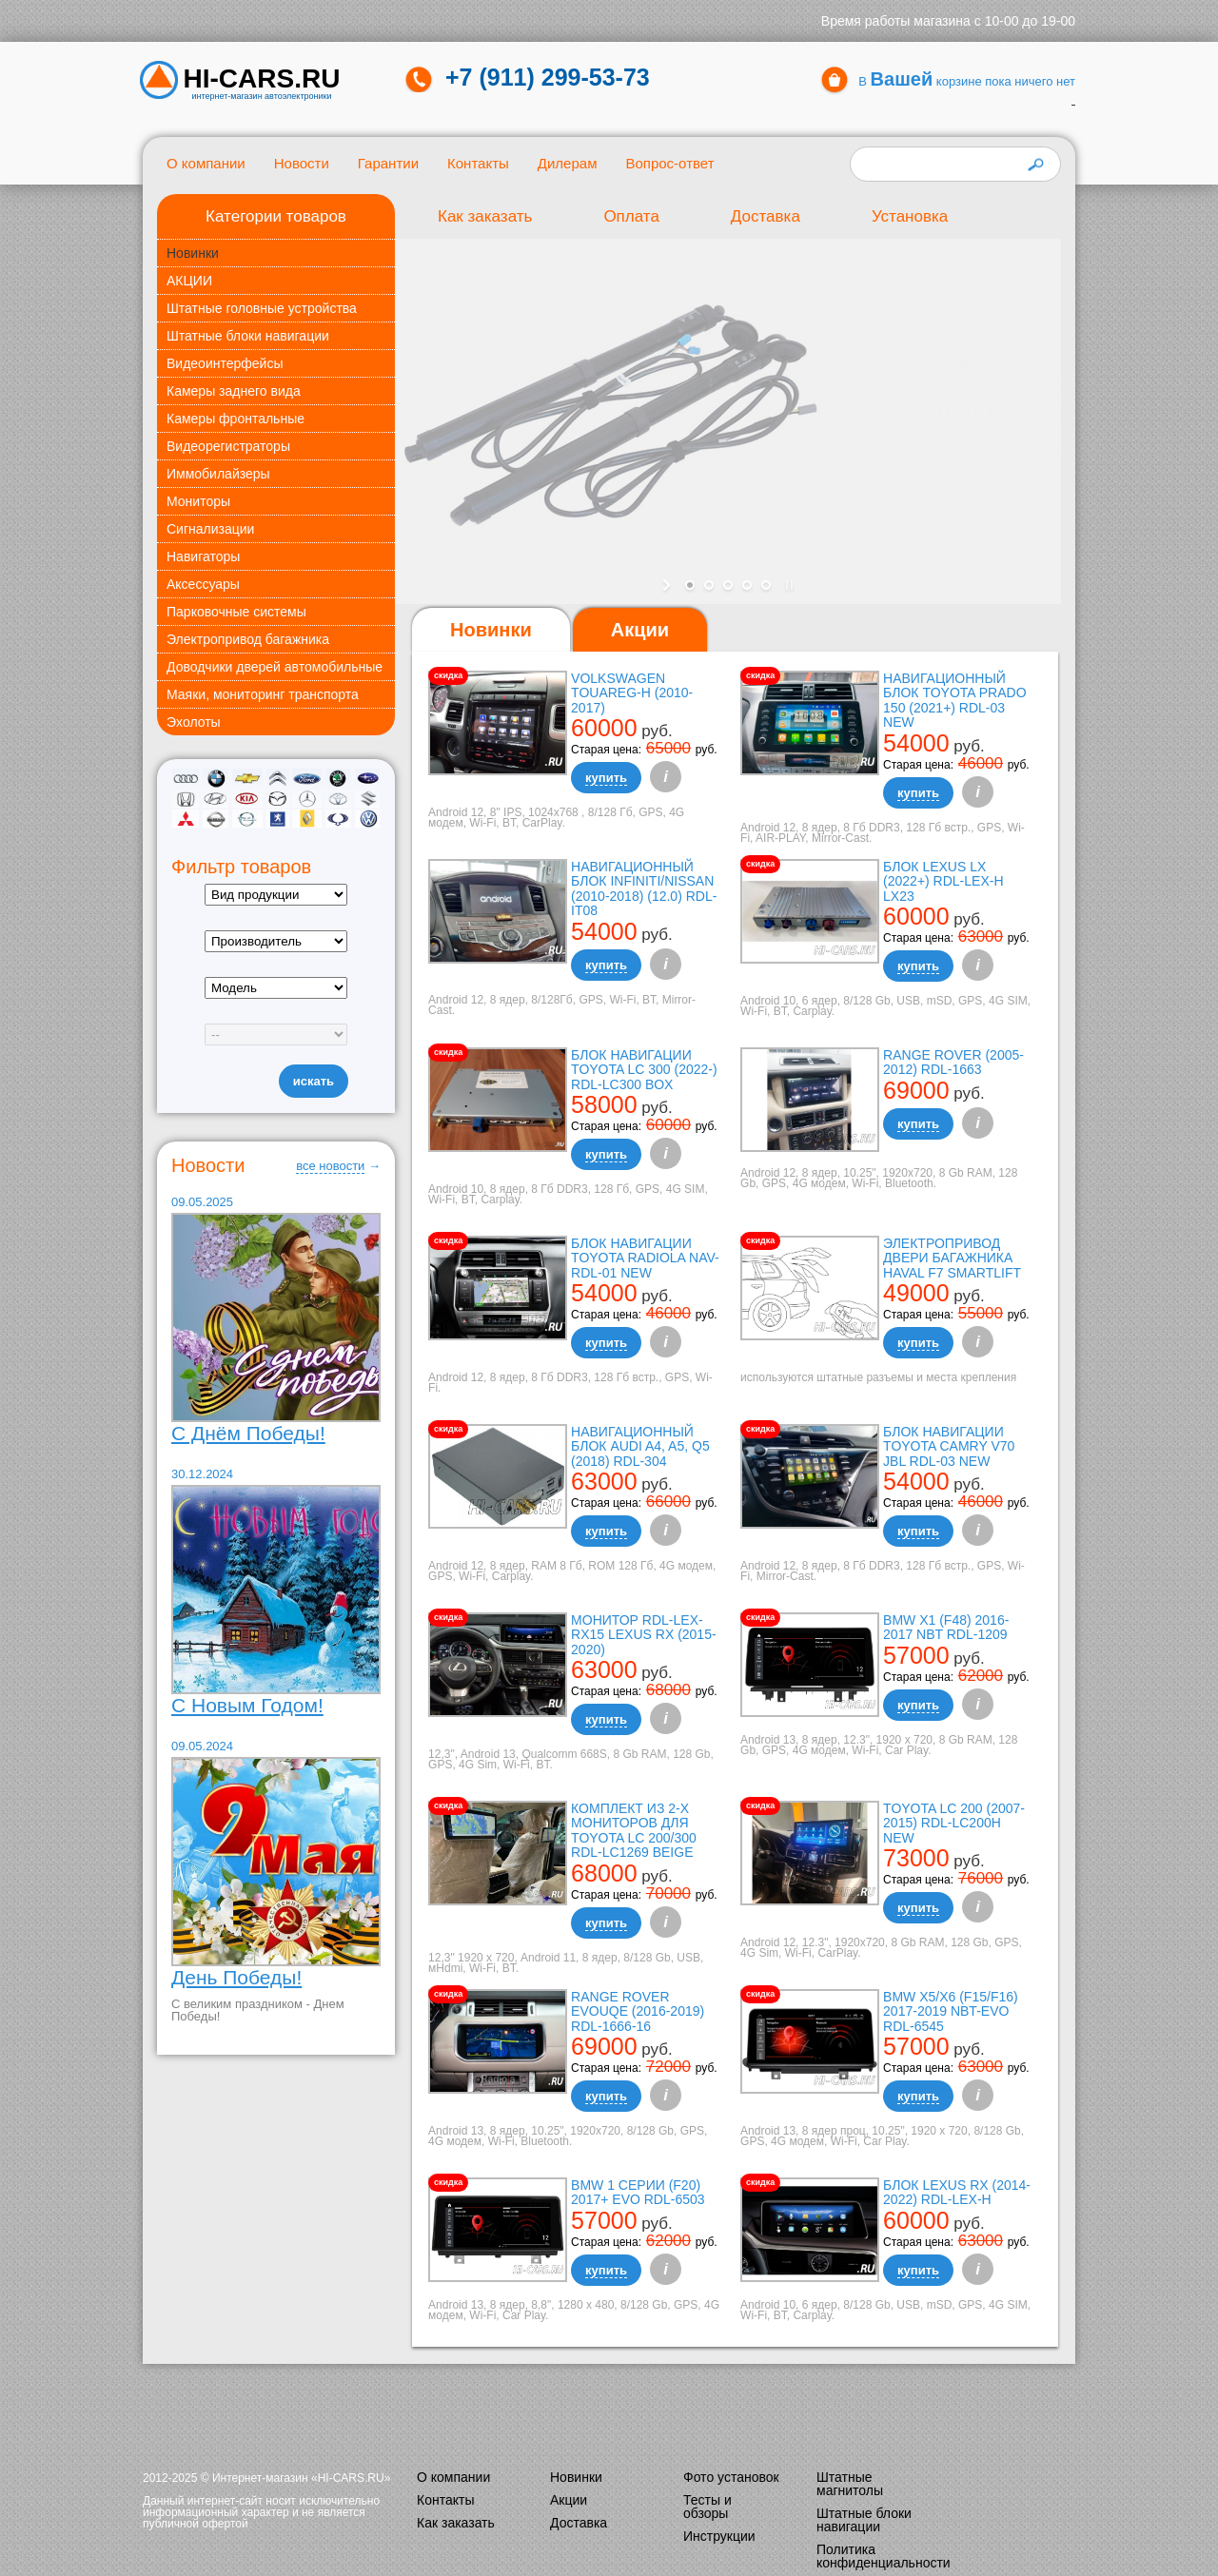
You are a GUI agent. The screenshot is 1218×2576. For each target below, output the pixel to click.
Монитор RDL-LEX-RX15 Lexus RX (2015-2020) (644, 1634)
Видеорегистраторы (228, 446)
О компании (206, 163)
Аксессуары (203, 584)
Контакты (478, 163)
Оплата (630, 216)
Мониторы (198, 501)
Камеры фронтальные (235, 418)
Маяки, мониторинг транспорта (263, 694)
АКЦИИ (189, 280)
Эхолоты (194, 722)
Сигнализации (210, 529)
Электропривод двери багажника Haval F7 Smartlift (952, 1258)
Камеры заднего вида (234, 391)
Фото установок (731, 2477)
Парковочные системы (236, 611)
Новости (301, 163)
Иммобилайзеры (218, 473)
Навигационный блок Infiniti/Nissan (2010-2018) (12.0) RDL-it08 (644, 888)
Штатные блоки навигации (248, 335)
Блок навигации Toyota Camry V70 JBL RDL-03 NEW (948, 1446)
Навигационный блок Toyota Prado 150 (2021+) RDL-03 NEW (954, 700)
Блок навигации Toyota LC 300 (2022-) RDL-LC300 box (644, 1069)
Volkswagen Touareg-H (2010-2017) (632, 693)
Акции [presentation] (640, 629)
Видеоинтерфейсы (225, 363)
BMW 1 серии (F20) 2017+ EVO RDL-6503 (637, 2192)
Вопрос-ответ (669, 163)
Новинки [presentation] (491, 629)
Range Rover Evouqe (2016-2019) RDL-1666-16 (637, 2011)
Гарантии (388, 163)
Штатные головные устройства (262, 308)
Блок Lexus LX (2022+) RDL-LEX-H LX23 (943, 881)
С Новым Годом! (247, 1705)
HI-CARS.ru (262, 79)
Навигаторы (203, 556)
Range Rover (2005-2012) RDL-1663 (953, 1062)
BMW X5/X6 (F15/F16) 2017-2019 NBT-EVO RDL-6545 (950, 2011)
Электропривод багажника (248, 639)
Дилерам (568, 163)
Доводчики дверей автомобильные (275, 666)
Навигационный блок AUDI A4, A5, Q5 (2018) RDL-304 (640, 1446)
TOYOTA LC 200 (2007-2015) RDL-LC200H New (954, 1823)
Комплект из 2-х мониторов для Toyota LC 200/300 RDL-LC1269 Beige (634, 1830)
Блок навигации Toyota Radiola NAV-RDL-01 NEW (645, 1258)
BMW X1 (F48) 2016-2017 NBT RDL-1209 (946, 1627)
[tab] (491, 630)
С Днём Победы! (248, 1433)
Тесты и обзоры (707, 2506)
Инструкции (719, 2536)
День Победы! (236, 1977)
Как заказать (485, 216)
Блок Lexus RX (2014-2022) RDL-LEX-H (957, 2192)
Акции (568, 2500)
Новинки (193, 253)
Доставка (765, 216)
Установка (910, 216)
